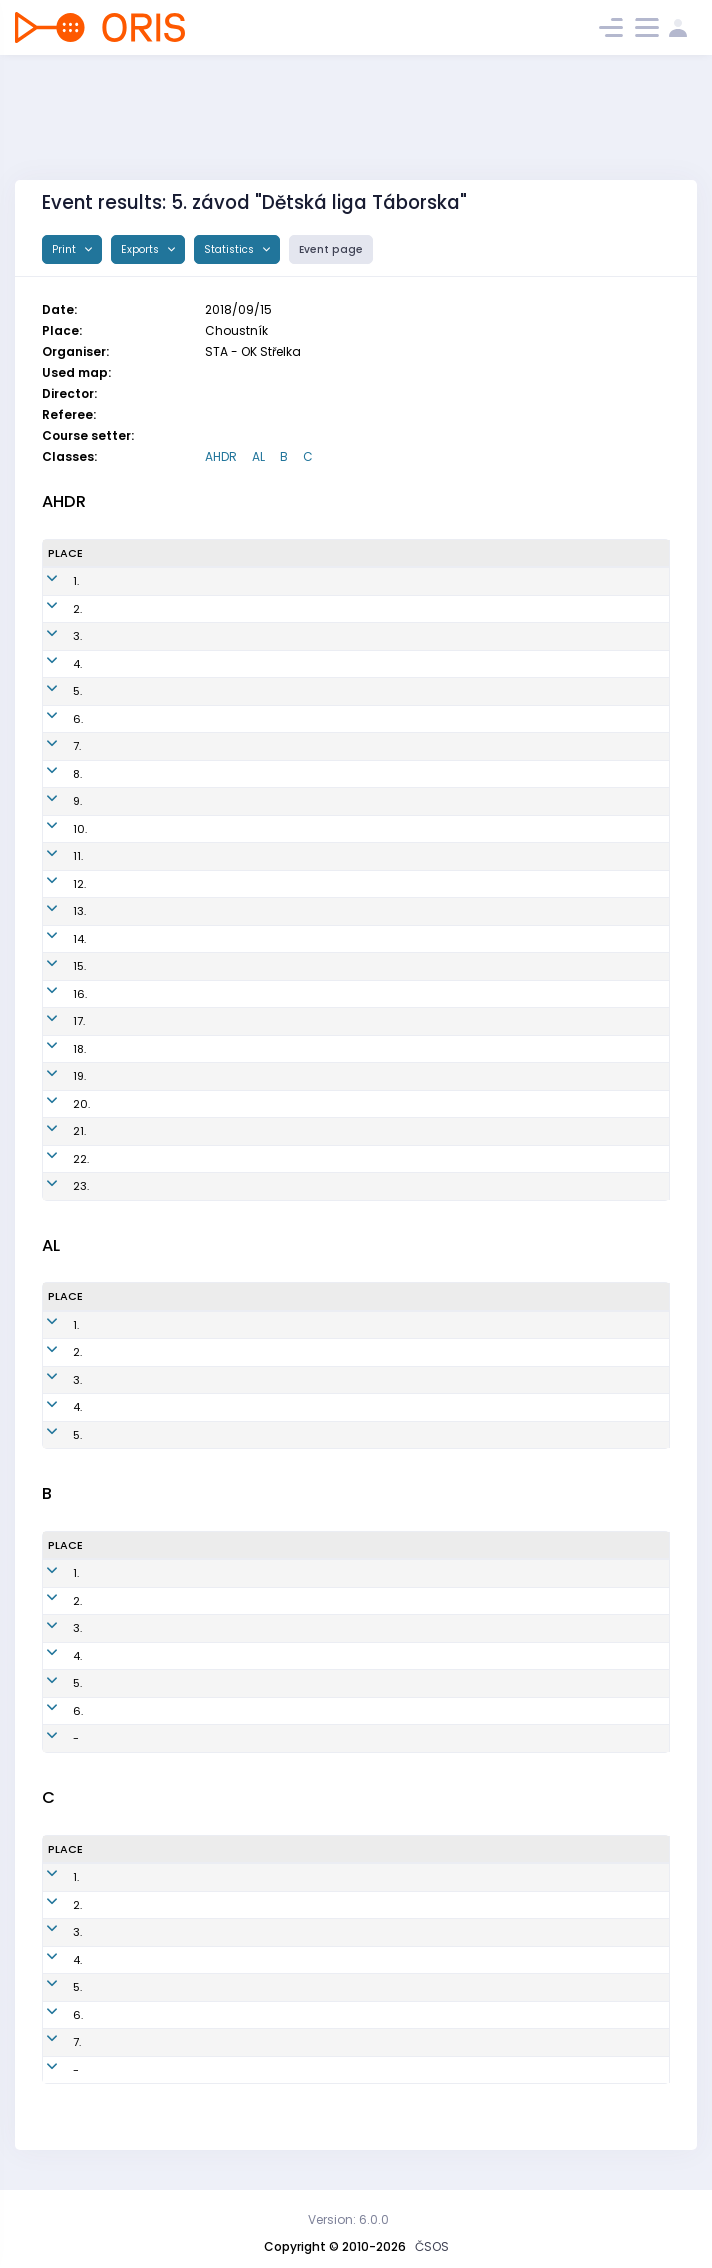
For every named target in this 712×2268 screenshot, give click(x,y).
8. (52, 774)
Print (65, 249)
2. (52, 609)
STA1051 (351, 1352)
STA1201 (364, 719)
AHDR (221, 456)
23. (56, 1186)
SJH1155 (364, 911)
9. (52, 801)
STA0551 (336, 1905)
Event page (331, 249)
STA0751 (364, 1683)
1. (51, 581)
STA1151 (362, 774)
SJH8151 (334, 1960)
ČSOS (432, 2246)
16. (55, 994)
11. (53, 856)
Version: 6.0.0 (348, 2219)
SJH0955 (355, 1380)
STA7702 (336, 1877)
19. (54, 1076)
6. (53, 719)
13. (54, 911)
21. (54, 1131)
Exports (141, 249)
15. (54, 966)
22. (56, 1159)
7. (52, 746)
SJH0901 (366, 1601)
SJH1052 (366, 1021)
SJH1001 (352, 1325)
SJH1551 (364, 966)
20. (56, 1104)
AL (258, 456)
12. (54, 884)
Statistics (230, 249)
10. (55, 829)
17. (54, 1021)
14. (54, 939)
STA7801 (335, 1987)
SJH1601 (365, 1131)
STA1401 (364, 829)
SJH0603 (368, 1573)
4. (52, 664)
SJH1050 (367, 884)
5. (52, 691)
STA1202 (366, 609)
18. (54, 1049)
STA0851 (365, 1711)
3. (52, 636)
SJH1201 (365, 746)
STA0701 (365, 1628)
